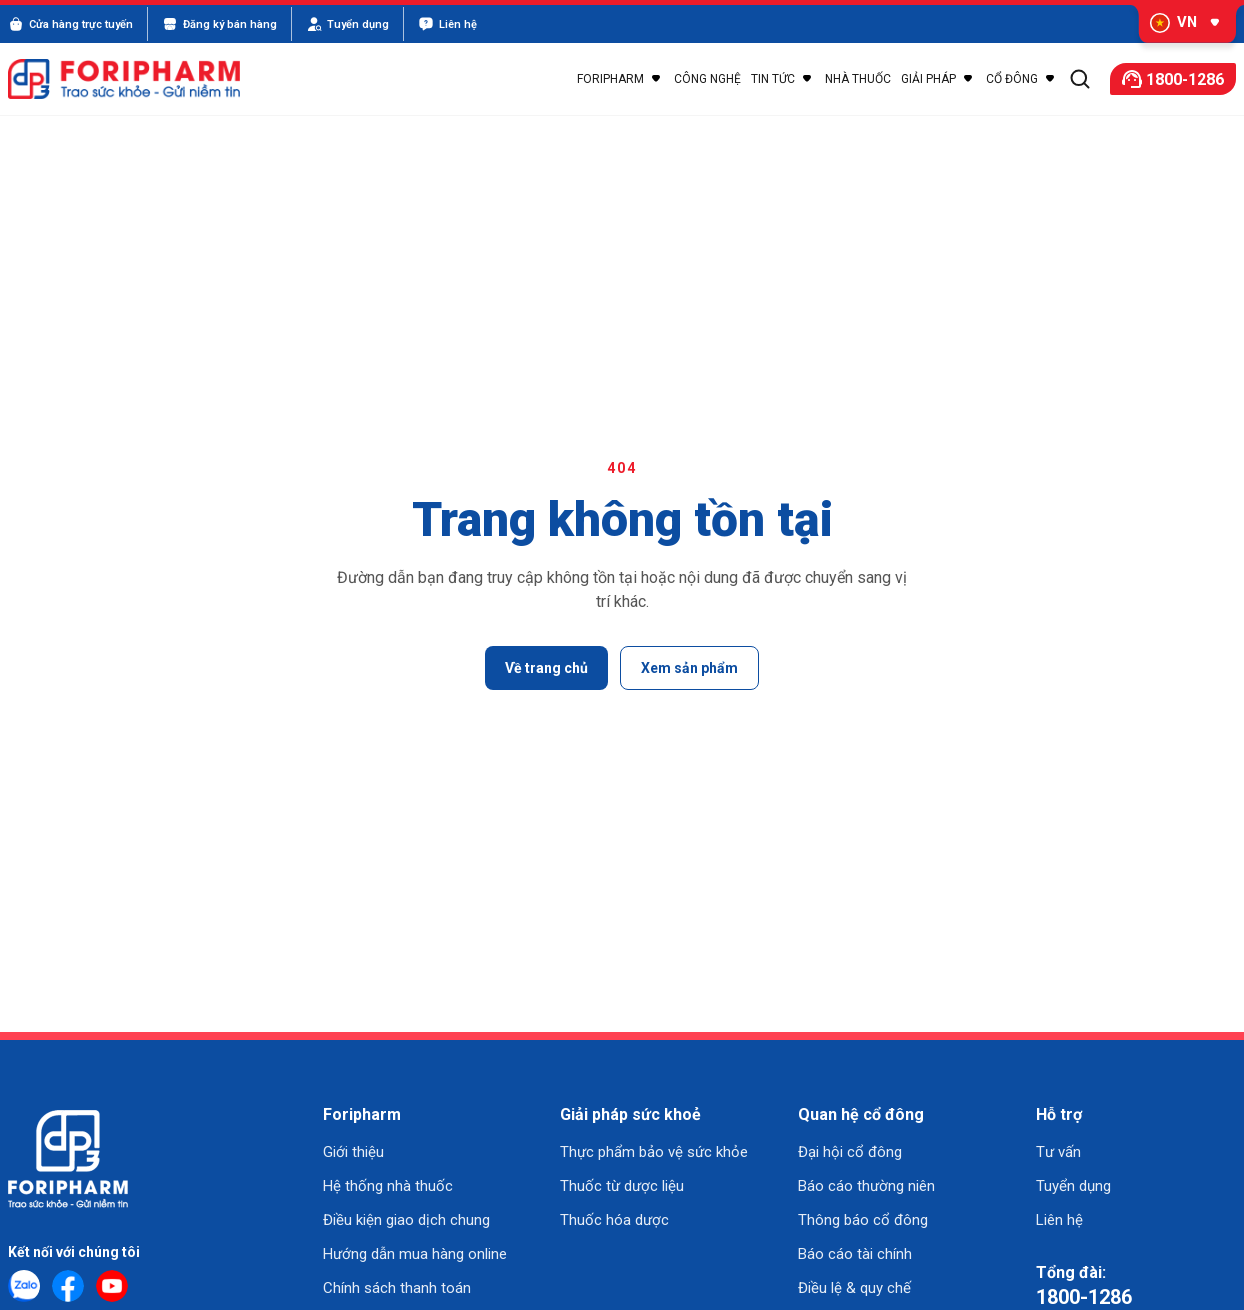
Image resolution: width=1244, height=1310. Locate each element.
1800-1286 (1084, 1297)
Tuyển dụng (1073, 1186)
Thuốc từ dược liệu (622, 1186)
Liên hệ (1059, 1220)
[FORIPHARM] (135, 79)
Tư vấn (1058, 1152)
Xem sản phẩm (689, 668)
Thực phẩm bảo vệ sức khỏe (654, 1152)
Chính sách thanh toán (397, 1288)
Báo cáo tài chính (855, 1254)
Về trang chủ (546, 668)
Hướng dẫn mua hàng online (415, 1254)
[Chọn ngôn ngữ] (1180, 24)
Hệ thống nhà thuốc (388, 1186)
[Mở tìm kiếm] (1080, 79)
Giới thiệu (353, 1152)
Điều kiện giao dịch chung (406, 1220)
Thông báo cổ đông (863, 1220)
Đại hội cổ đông (850, 1152)
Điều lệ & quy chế (854, 1288)
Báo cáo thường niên (866, 1186)
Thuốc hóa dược (614, 1220)
